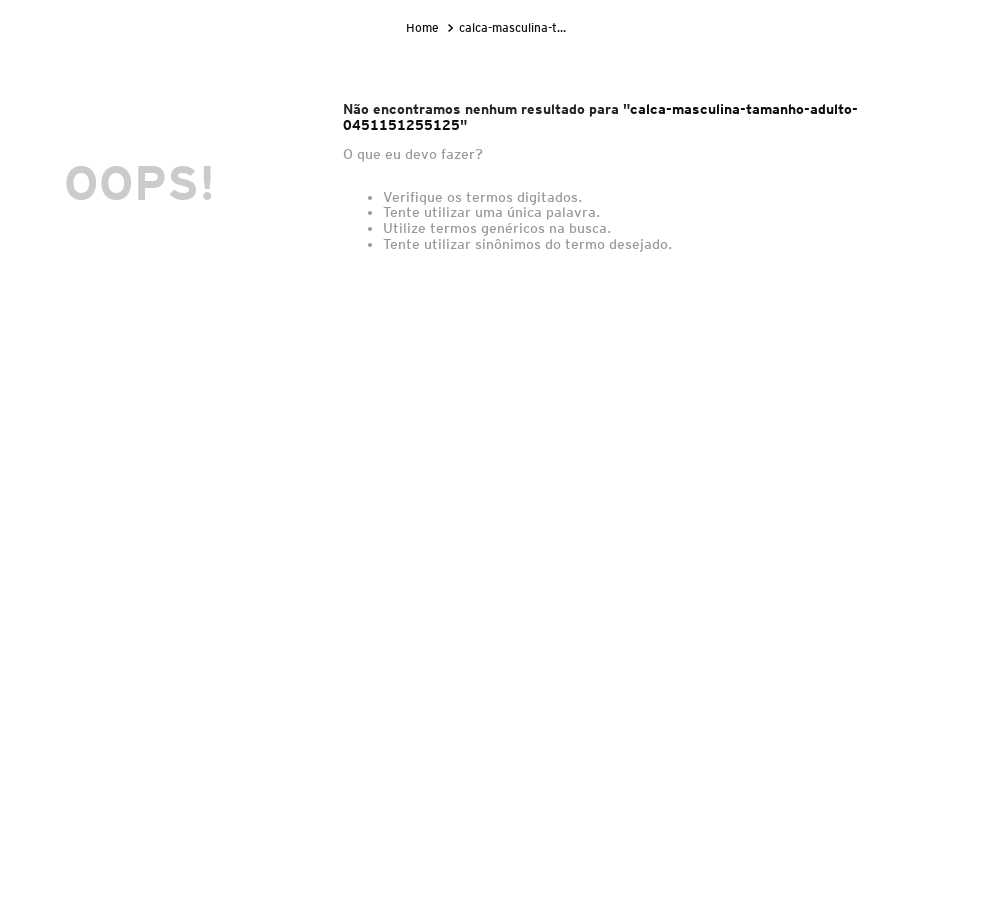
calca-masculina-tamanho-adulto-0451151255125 (517, 27)
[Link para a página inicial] (424, 28)
